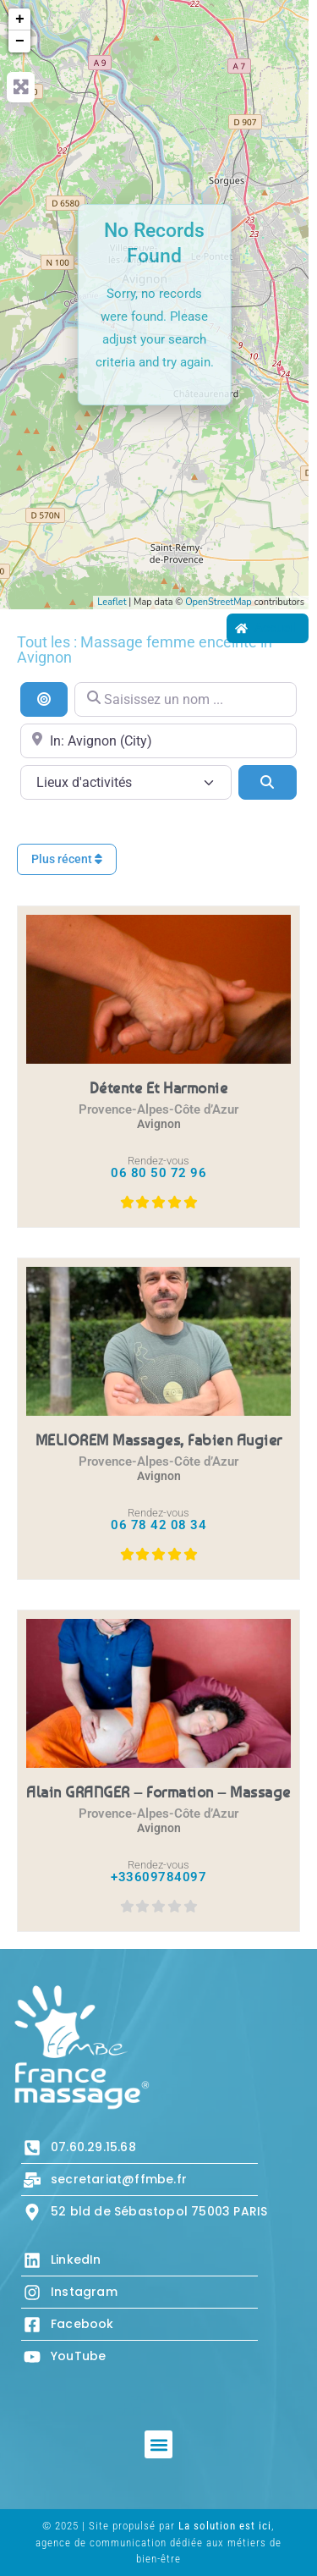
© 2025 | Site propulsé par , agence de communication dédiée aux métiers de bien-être (158, 2542)
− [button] (20, 41)
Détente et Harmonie (159, 1087)
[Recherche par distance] (44, 699)
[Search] (267, 782)
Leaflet (111, 602)
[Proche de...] (158, 741)
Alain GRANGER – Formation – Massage (158, 1791)
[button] (158, 2444)
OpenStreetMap (218, 602)
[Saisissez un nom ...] (185, 699)
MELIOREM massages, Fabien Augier (159, 1439)
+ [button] (20, 19)
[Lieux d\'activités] (126, 782)
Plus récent (66, 859)
